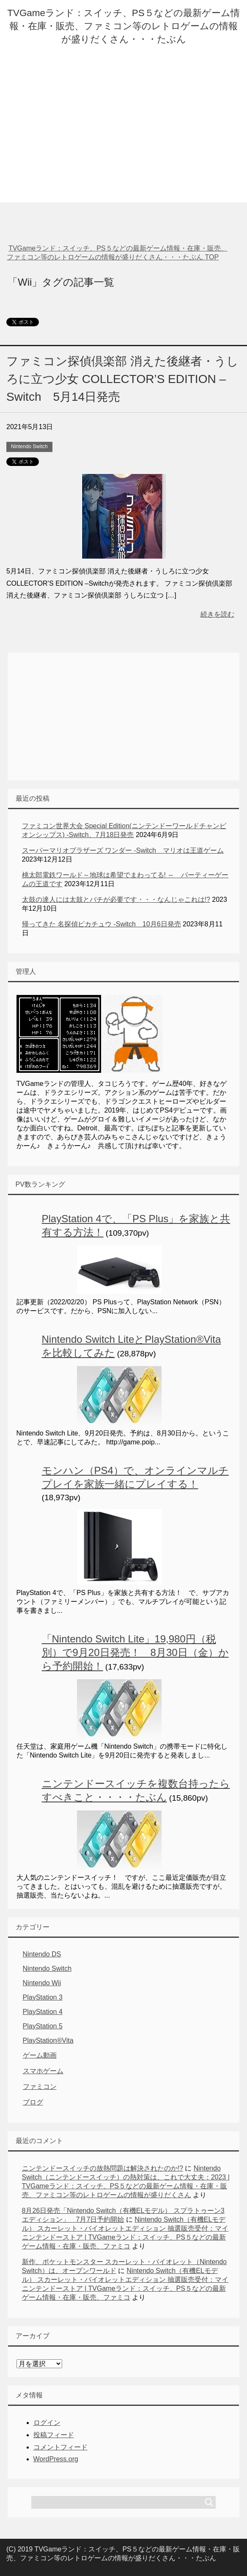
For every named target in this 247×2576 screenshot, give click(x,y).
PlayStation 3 (43, 1997)
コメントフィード (60, 2447)
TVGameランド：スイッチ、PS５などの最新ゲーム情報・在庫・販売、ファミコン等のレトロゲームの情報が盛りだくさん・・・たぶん (123, 26)
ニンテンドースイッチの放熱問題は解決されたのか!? (102, 2168)
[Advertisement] (123, 143)
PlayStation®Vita (48, 2040)
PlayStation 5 (43, 2026)
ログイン (46, 2422)
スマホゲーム (43, 2071)
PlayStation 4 (43, 2011)
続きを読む (217, 614)
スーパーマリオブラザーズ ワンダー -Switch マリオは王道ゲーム (123, 850)
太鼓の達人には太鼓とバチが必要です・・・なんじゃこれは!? (116, 899)
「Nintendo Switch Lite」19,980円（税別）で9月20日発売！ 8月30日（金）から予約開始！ (135, 1652)
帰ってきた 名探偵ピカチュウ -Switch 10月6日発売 (101, 924)
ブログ (33, 2102)
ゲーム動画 (40, 2055)
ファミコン (40, 2086)
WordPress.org (55, 2459)
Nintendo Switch (29, 446)
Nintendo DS (42, 1954)
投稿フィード (53, 2434)
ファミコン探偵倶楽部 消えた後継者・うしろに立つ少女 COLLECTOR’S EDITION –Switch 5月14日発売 (122, 379)
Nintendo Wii (42, 1982)
